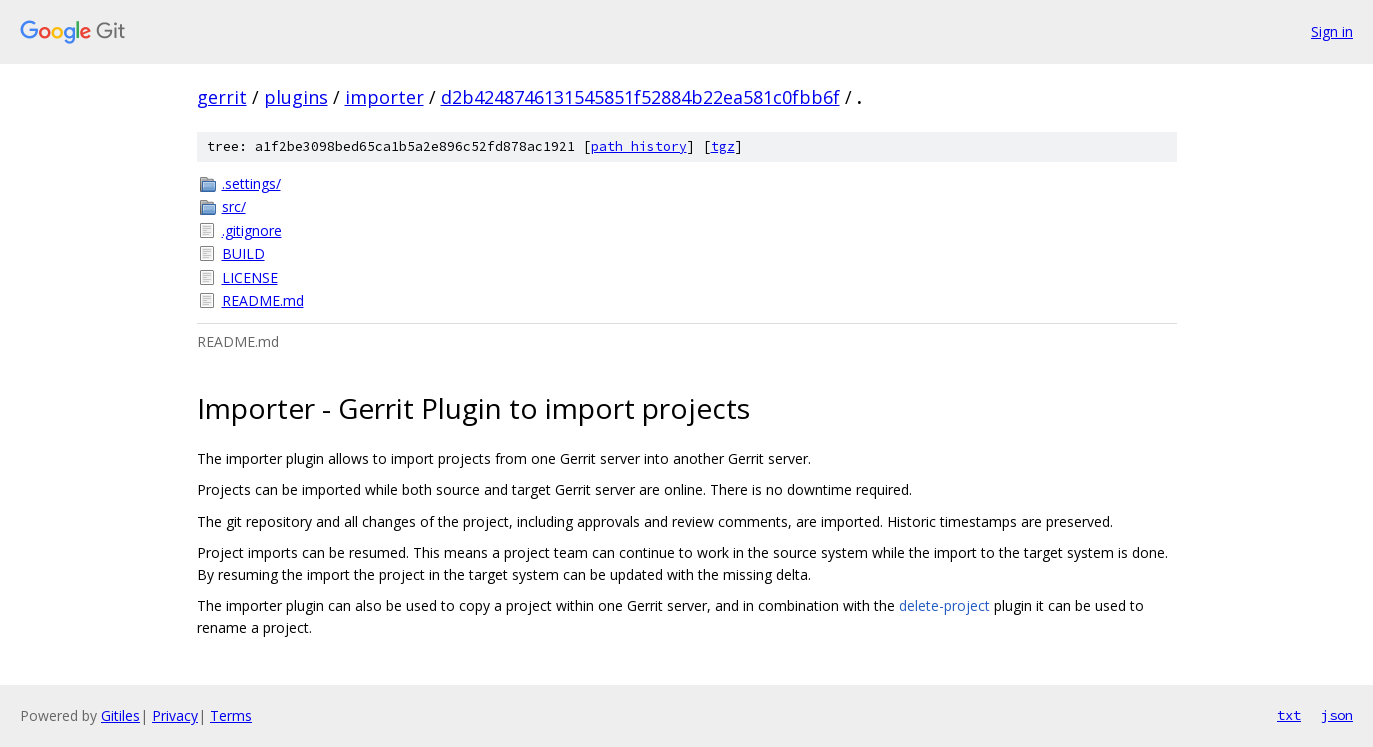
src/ (234, 206)
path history (639, 146)
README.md (263, 300)
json (1337, 715)
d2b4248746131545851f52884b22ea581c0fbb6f (640, 97)
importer (384, 97)
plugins (296, 97)
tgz (723, 146)
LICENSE (250, 277)
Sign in (1332, 31)
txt (1289, 715)
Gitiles (120, 715)
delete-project (944, 605)
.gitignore (252, 230)
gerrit (222, 97)
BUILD (243, 253)
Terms (231, 715)
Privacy (175, 715)
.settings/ (251, 183)
